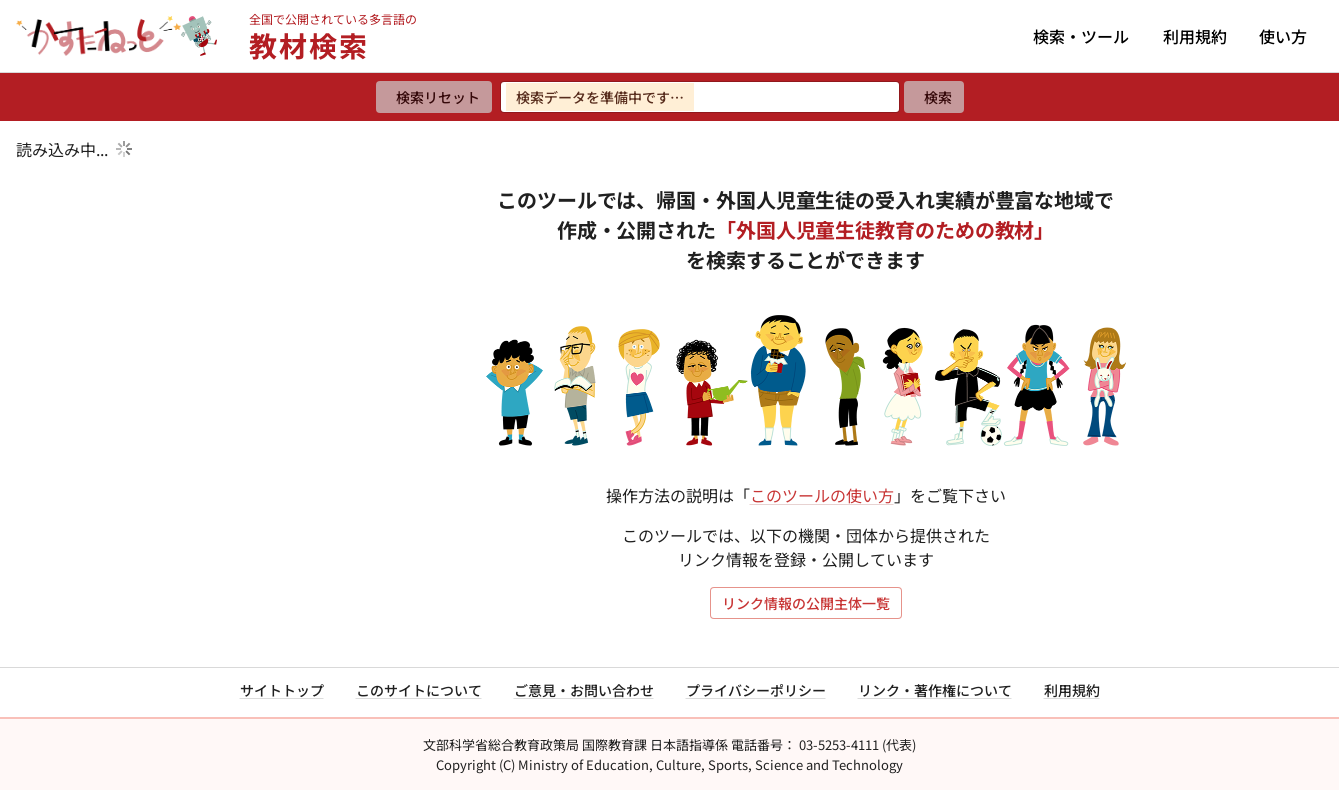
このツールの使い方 (822, 495)
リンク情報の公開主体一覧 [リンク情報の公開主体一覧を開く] (806, 603)
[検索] (934, 97)
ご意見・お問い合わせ (584, 690)
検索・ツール (1081, 36)
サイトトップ (282, 690)
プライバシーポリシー (756, 690)
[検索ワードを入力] (700, 97)
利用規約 (1195, 36)
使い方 (1283, 36)
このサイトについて (419, 690)
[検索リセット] (434, 97)
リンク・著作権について (935, 690)
